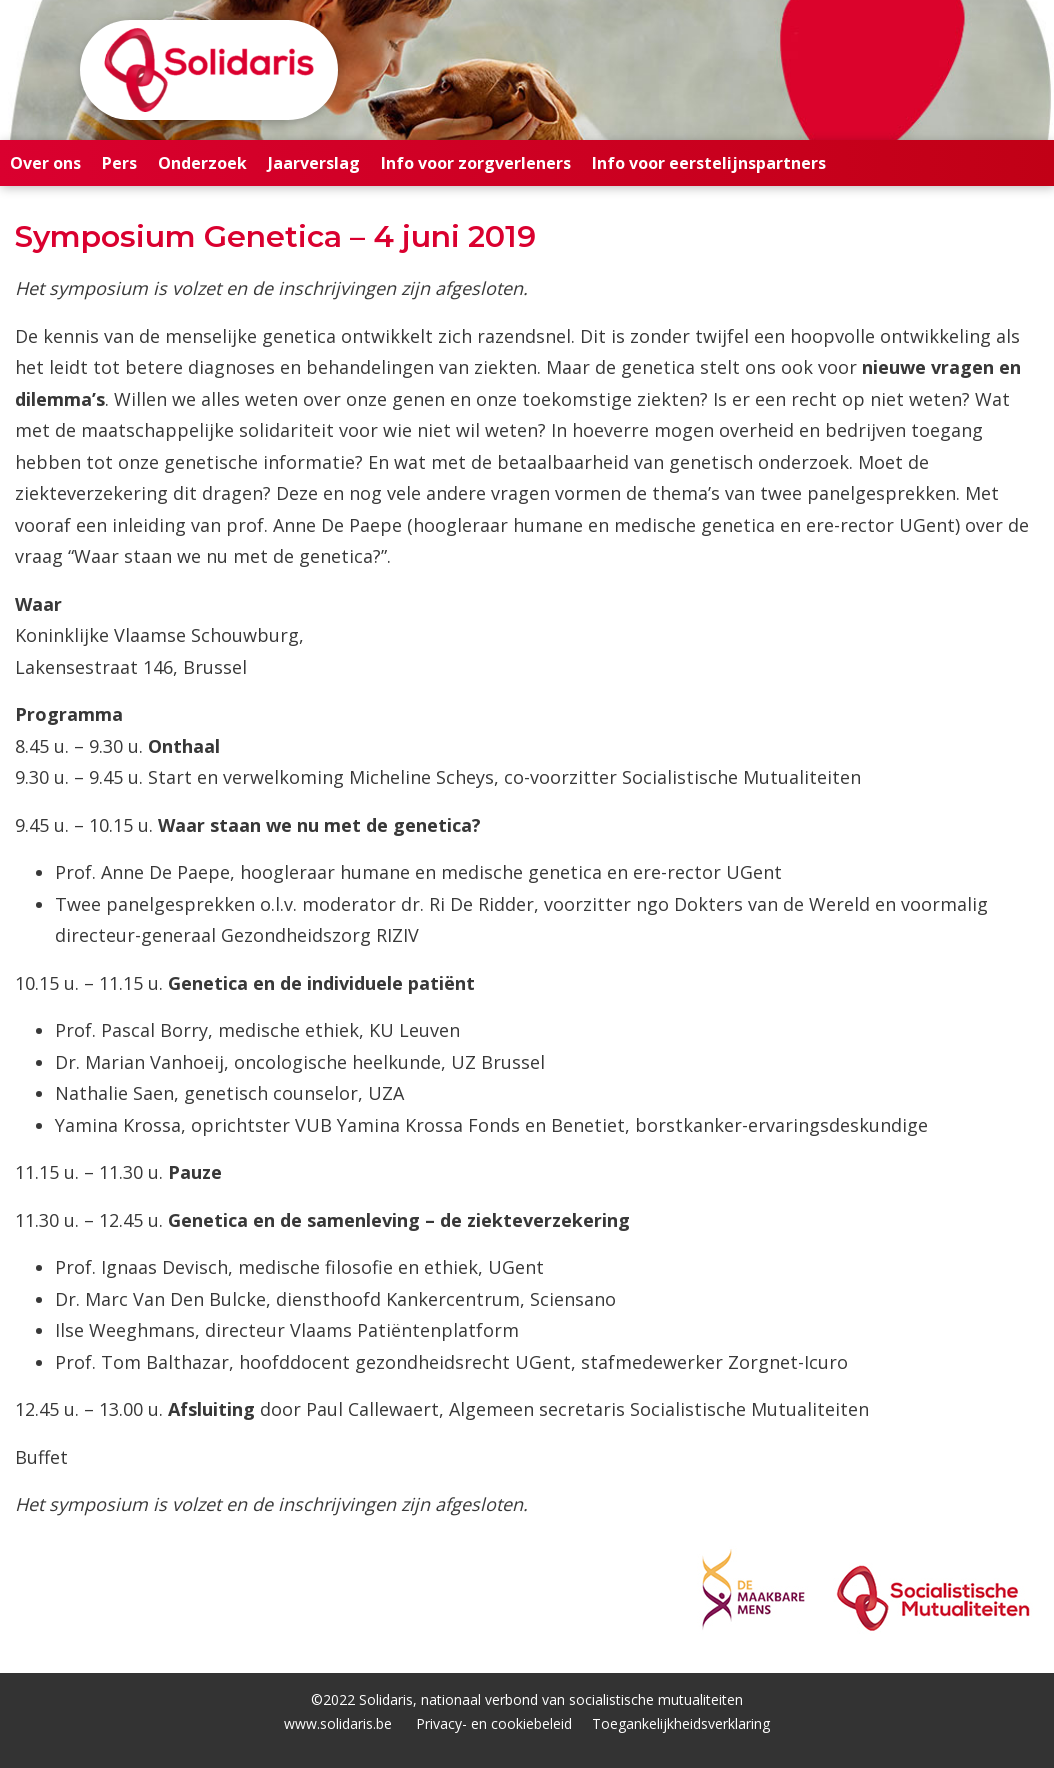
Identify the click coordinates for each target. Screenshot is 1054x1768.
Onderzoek (202, 163)
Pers (119, 163)
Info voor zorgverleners (476, 163)
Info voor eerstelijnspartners (709, 163)
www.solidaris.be (338, 1723)
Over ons (45, 163)
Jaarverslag (314, 163)
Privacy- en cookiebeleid (494, 1723)
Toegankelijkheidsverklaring (681, 1723)
